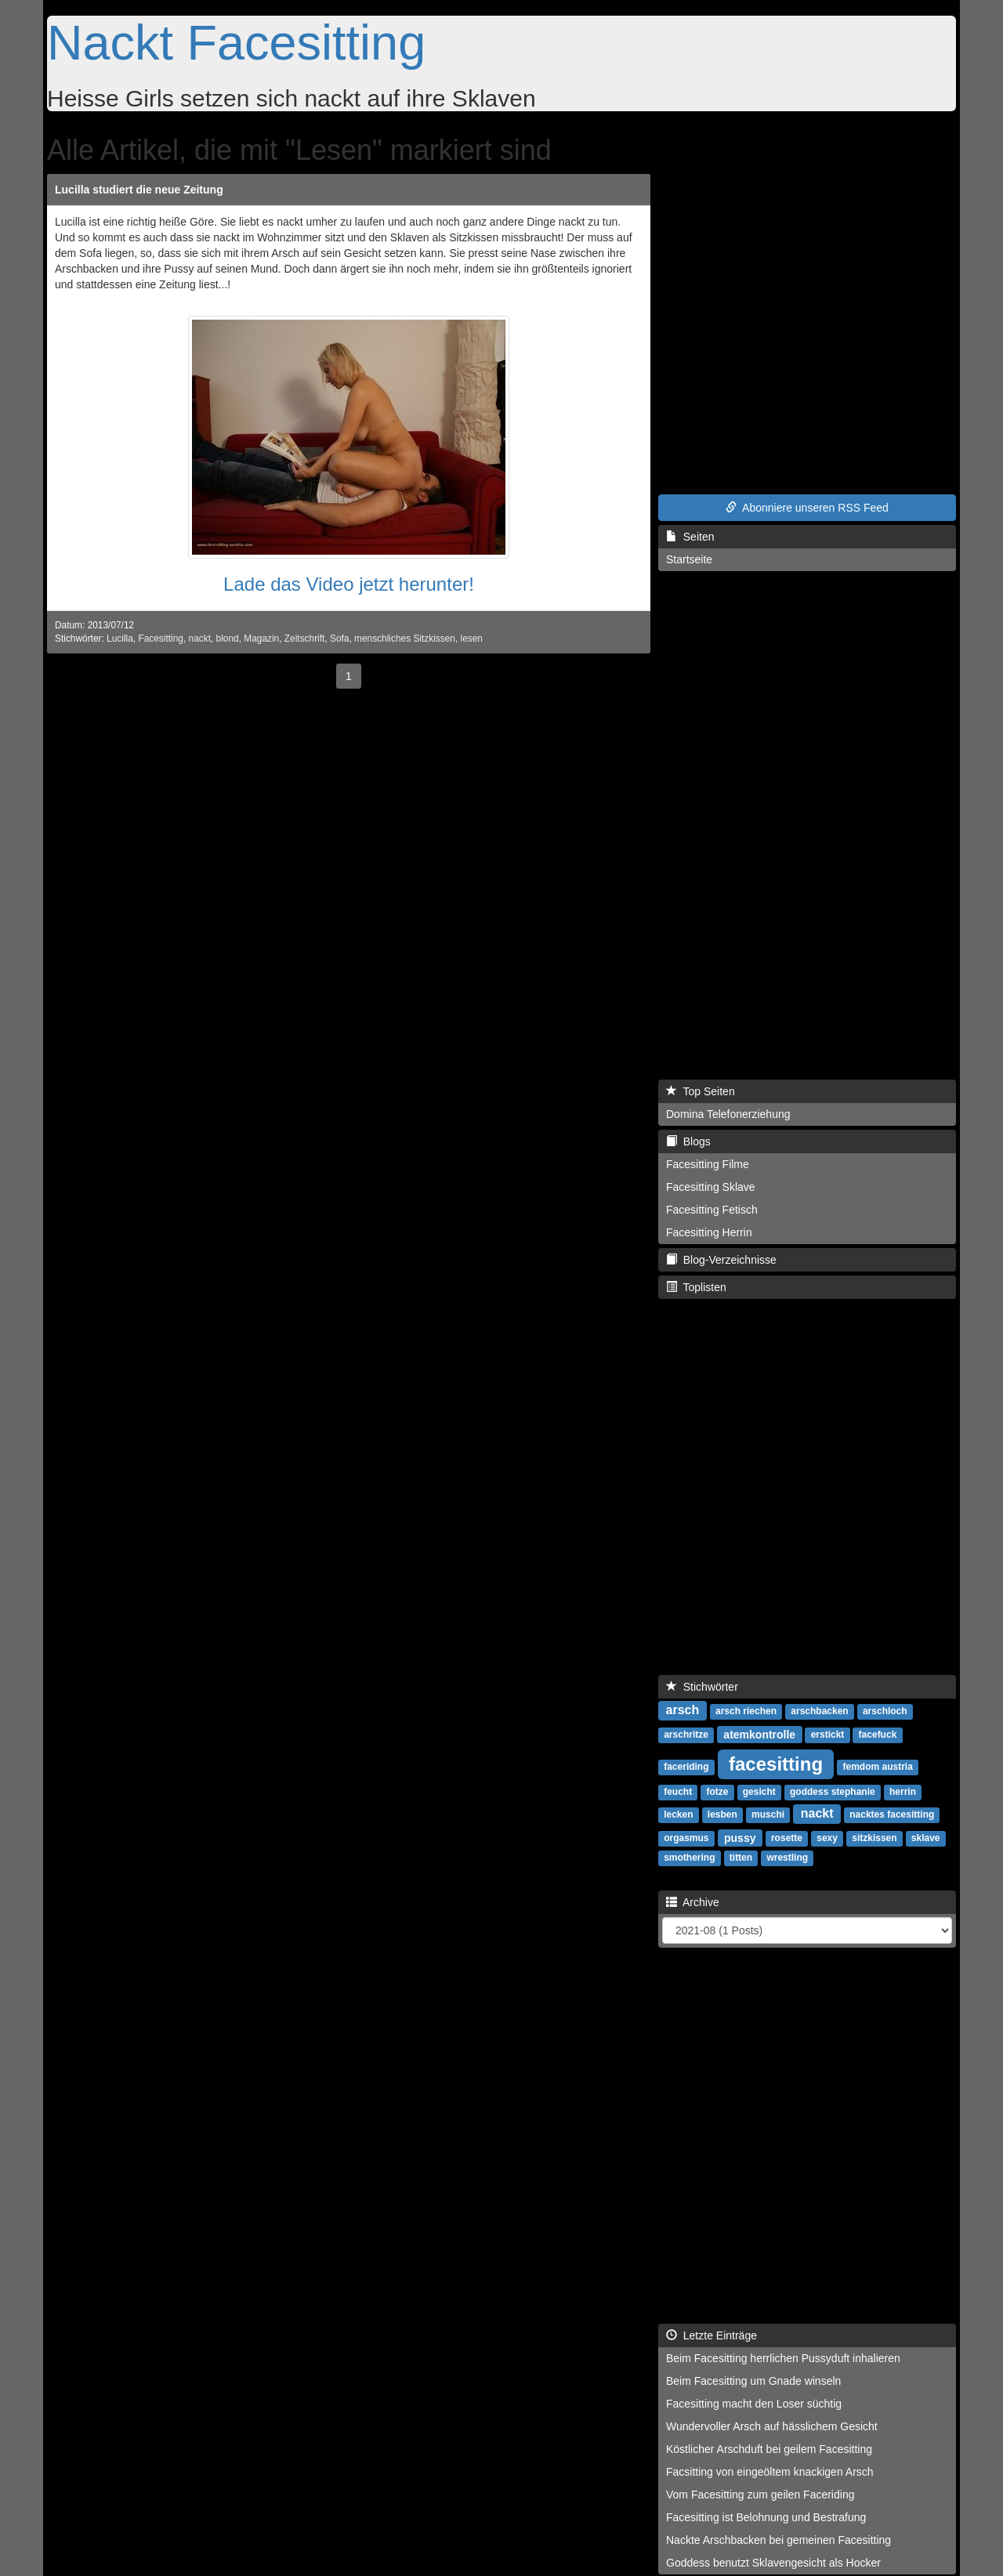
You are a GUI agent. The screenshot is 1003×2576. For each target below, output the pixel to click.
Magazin (261, 638)
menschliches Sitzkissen (404, 638)
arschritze (686, 1734)
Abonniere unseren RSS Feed (807, 507)
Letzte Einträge (711, 2335)
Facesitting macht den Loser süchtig (754, 2403)
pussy (739, 1837)
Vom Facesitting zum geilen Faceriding (760, 2494)
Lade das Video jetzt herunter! (348, 584)
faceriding (686, 1766)
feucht (678, 1791)
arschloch (885, 1711)
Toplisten (696, 1287)
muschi (767, 1814)
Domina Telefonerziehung (728, 1114)
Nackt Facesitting (236, 42)
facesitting (776, 1763)
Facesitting (160, 638)
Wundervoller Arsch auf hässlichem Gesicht (772, 2426)
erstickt (828, 1734)
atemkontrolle (759, 1734)
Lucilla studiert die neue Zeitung (139, 189)
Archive (692, 1902)
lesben (722, 1814)
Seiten (690, 536)
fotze (717, 1791)
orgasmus (686, 1838)
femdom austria (878, 1766)
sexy (827, 1838)
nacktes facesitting (891, 1814)
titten (741, 1857)
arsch (683, 1710)
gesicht (759, 1791)
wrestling (787, 1857)
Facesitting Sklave (710, 1187)
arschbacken (819, 1711)
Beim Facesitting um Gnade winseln (753, 2381)
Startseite (689, 559)
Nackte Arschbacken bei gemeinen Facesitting (778, 2540)
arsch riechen (746, 1711)
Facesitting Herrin (709, 1232)
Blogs (688, 1141)
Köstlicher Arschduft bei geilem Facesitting (769, 2449)
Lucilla (120, 638)
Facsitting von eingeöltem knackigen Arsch (770, 2472)
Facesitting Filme (707, 1164)
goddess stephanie (832, 1791)
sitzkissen (874, 1838)
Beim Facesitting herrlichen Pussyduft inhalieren (783, 2358)
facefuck (878, 1734)
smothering (689, 1857)
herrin (902, 1791)
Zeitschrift (304, 638)
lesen (472, 638)
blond (227, 638)
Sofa (339, 638)
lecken (678, 1814)
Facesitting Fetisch (712, 1209)
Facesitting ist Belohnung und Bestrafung (766, 2517)
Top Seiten (700, 1091)
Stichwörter (702, 1687)
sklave (925, 1838)
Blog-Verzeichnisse (721, 1260)
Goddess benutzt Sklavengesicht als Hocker (773, 2562)
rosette (786, 1838)
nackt (200, 638)
